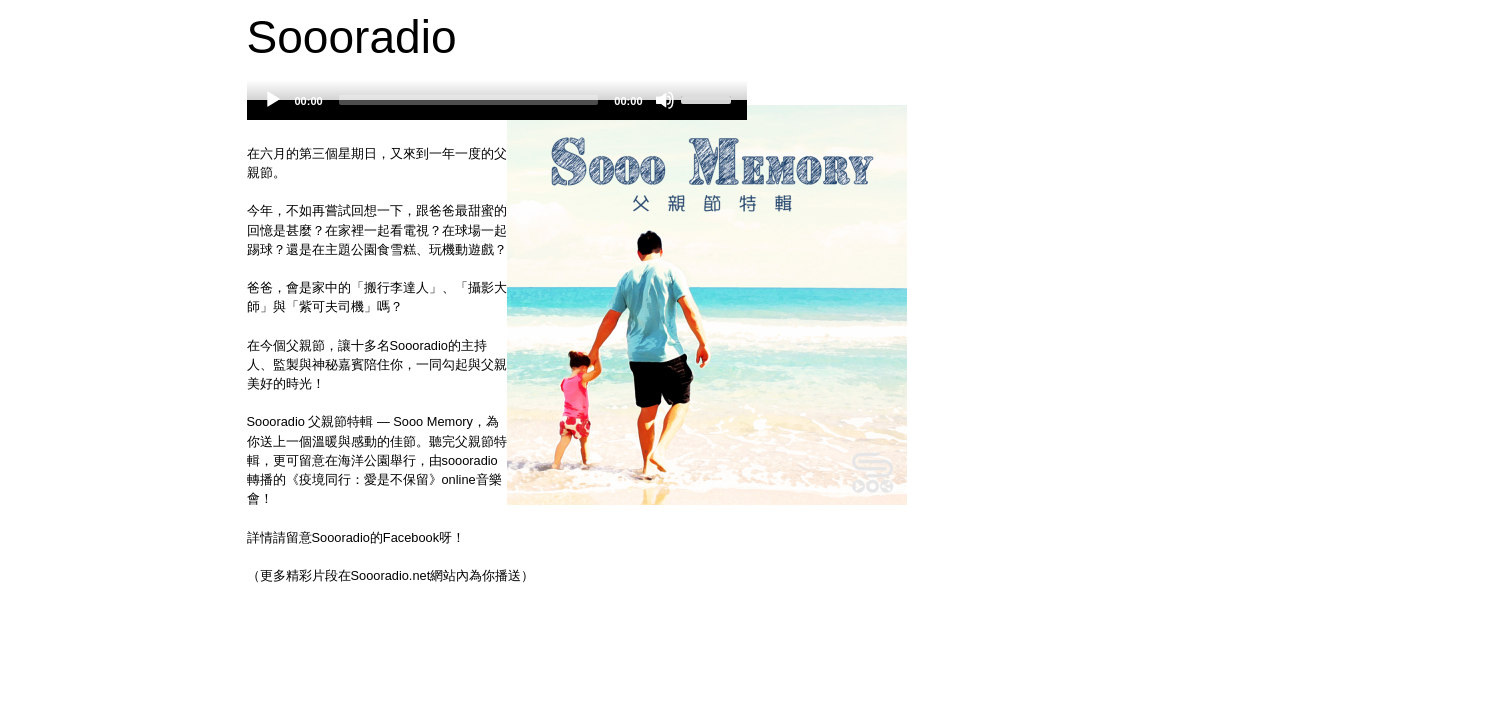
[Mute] (665, 100)
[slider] (469, 100)
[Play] (273, 100)
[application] (497, 110)
